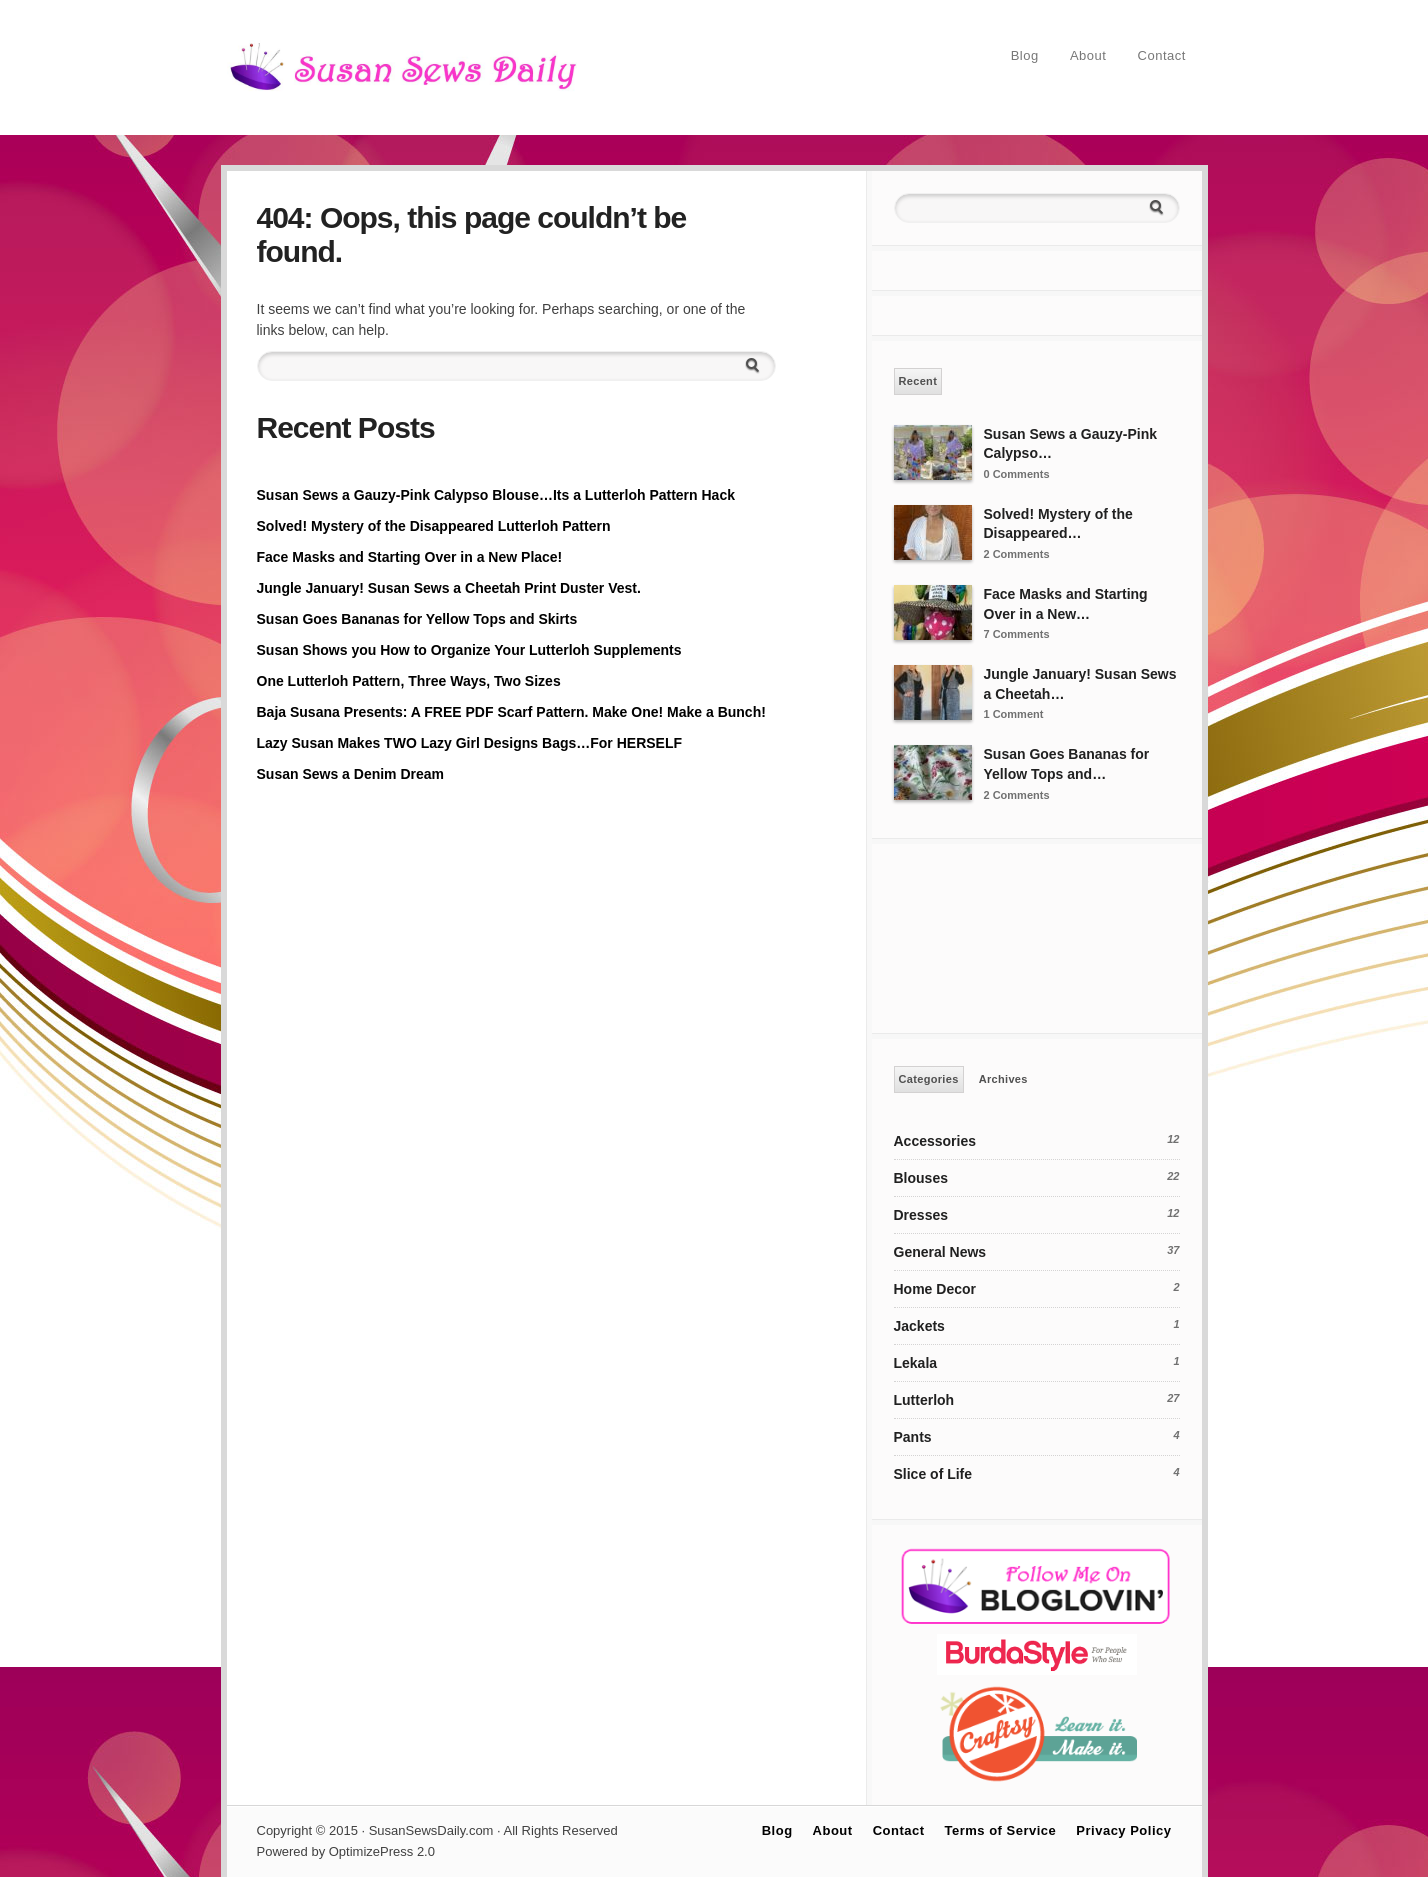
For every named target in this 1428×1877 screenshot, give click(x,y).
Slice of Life (933, 1474)
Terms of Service (1001, 1830)
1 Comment (1014, 714)
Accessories (935, 1141)
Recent (918, 381)
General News (940, 1252)
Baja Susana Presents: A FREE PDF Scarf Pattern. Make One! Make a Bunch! (511, 712)
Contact (1162, 55)
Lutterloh (924, 1400)
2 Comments (1017, 554)
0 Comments (1017, 474)
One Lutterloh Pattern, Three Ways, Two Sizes (409, 681)
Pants (913, 1437)
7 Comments (1017, 634)
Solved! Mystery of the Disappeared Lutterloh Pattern (434, 526)
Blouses (921, 1178)
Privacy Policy (1123, 1830)
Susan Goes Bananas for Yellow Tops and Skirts (417, 619)
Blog (1025, 55)
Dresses (921, 1215)
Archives (1003, 1079)
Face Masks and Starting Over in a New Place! (410, 557)
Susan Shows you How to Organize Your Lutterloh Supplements (469, 650)
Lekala (916, 1363)
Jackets (919, 1326)
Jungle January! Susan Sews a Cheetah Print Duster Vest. (449, 588)
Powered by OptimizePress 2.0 (346, 1851)
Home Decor (935, 1289)
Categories (929, 1079)
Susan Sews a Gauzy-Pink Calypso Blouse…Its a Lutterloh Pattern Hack (496, 495)
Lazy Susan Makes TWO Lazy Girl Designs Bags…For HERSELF (470, 743)
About (1088, 55)
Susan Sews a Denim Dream (351, 774)
